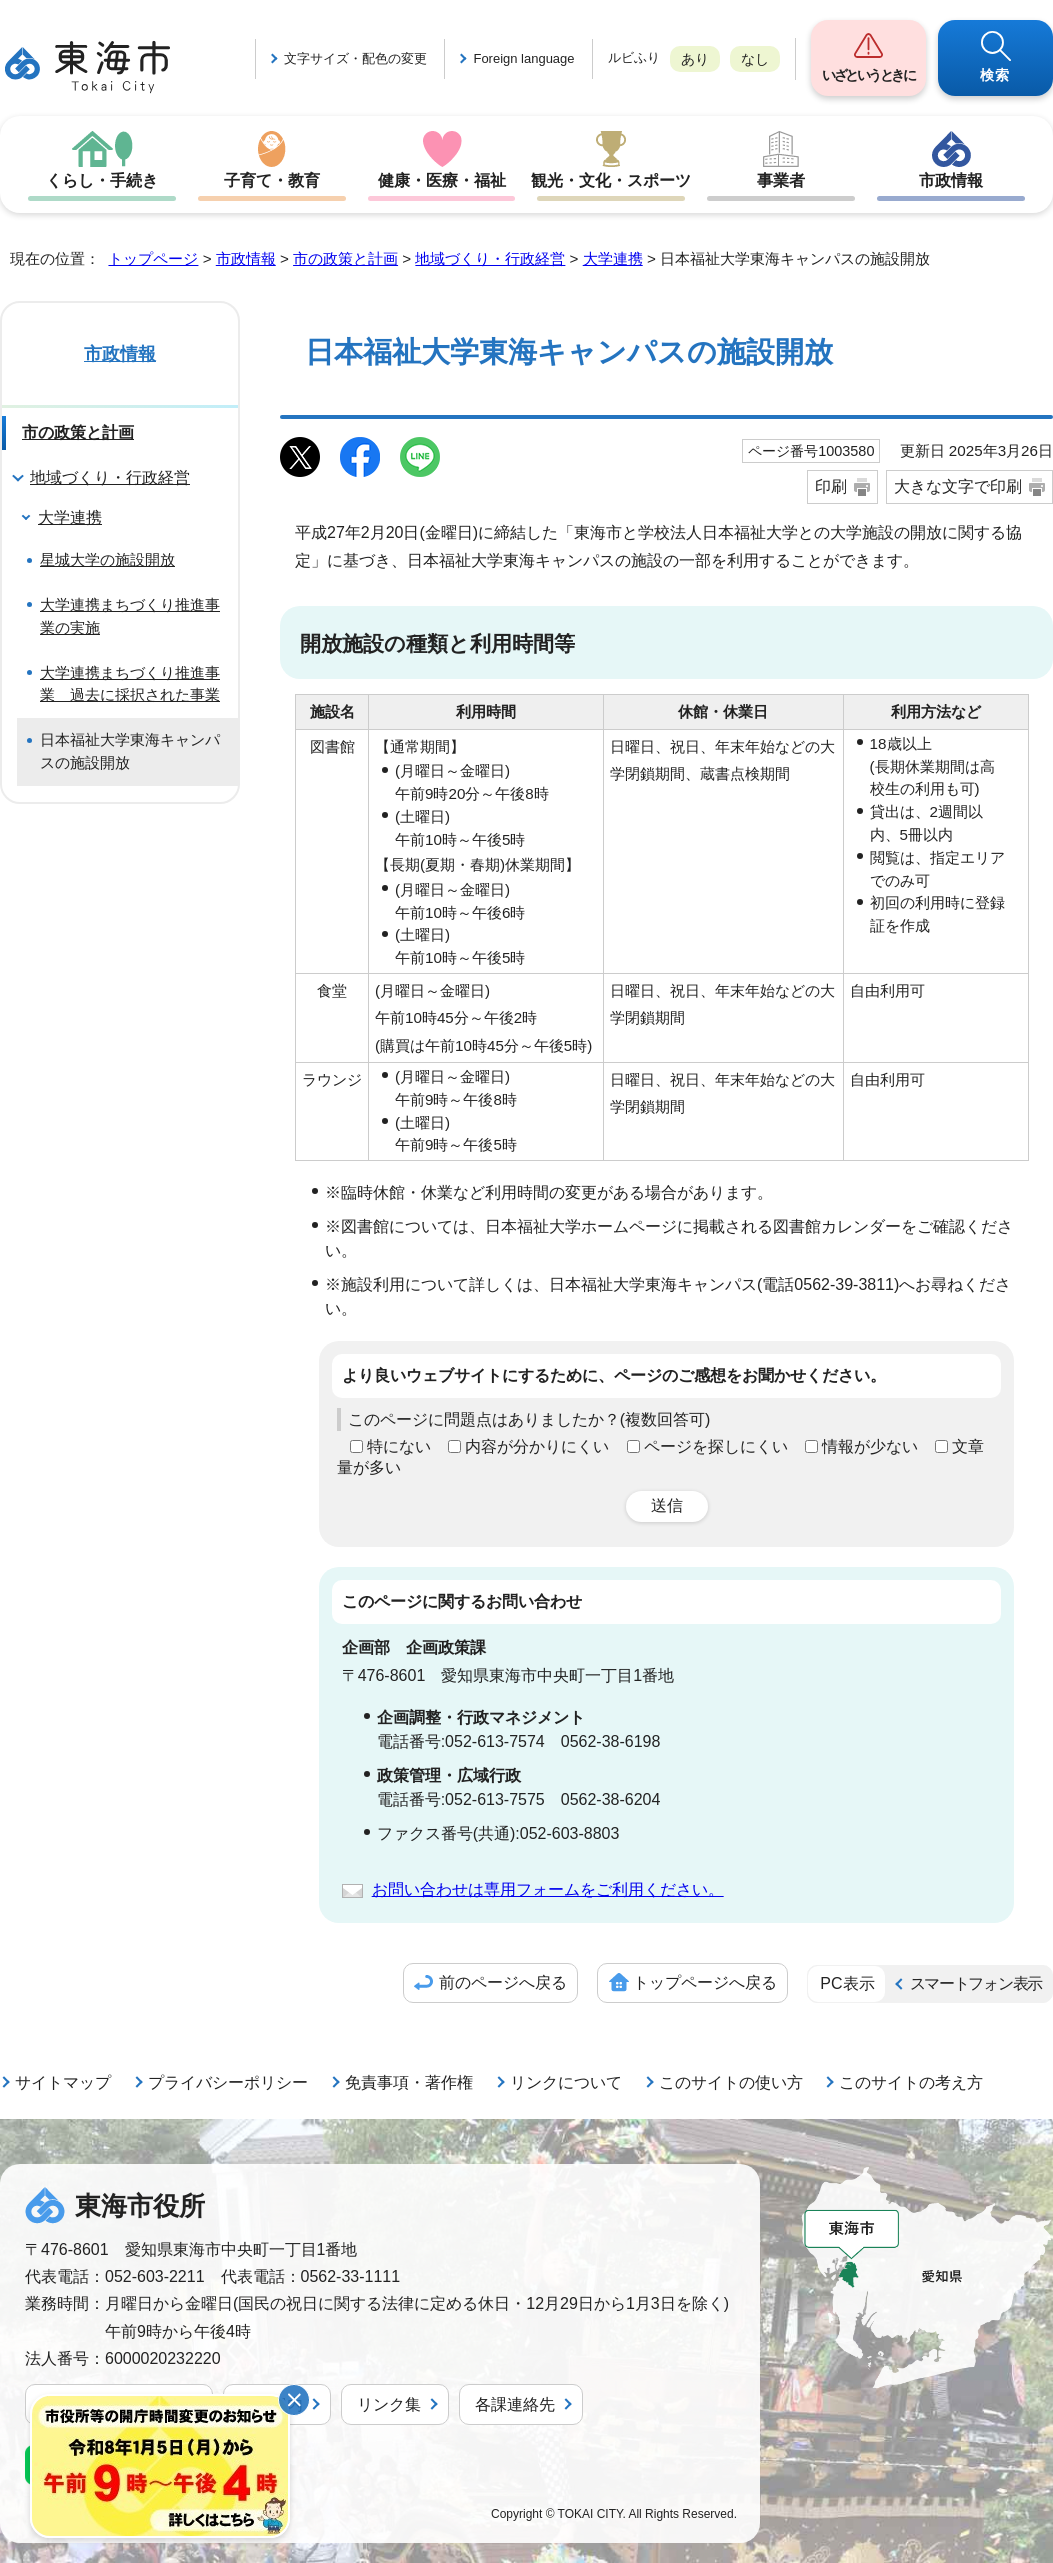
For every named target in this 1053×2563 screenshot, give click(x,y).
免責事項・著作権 (409, 2082)
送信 (667, 1505)
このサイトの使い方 (731, 2082)
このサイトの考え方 (911, 2082)
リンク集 (389, 2404)
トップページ (153, 258)
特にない (399, 1446)
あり (695, 59)
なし (755, 59)
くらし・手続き (102, 180)
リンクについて (566, 2082)
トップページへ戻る (705, 1982)
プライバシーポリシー (228, 2082)
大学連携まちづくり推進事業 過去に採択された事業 (130, 684)
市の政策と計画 (345, 258)
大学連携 (613, 258)
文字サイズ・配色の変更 (355, 58)
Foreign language (523, 58)
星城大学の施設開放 (107, 559)
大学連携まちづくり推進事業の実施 (130, 616)
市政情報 (951, 180)
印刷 (831, 486)
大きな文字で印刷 (958, 486)
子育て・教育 (272, 180)
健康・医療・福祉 (442, 180)
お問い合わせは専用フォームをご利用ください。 (548, 1889)
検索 (995, 75)
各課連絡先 (515, 2404)
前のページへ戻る (503, 1982)
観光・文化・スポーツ (611, 180)
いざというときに (868, 75)
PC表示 (847, 1983)
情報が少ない (870, 1446)
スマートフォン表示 (976, 1983)
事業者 (781, 180)
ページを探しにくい (716, 1446)
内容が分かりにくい (537, 1446)
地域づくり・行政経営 (490, 258)
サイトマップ (63, 2082)
